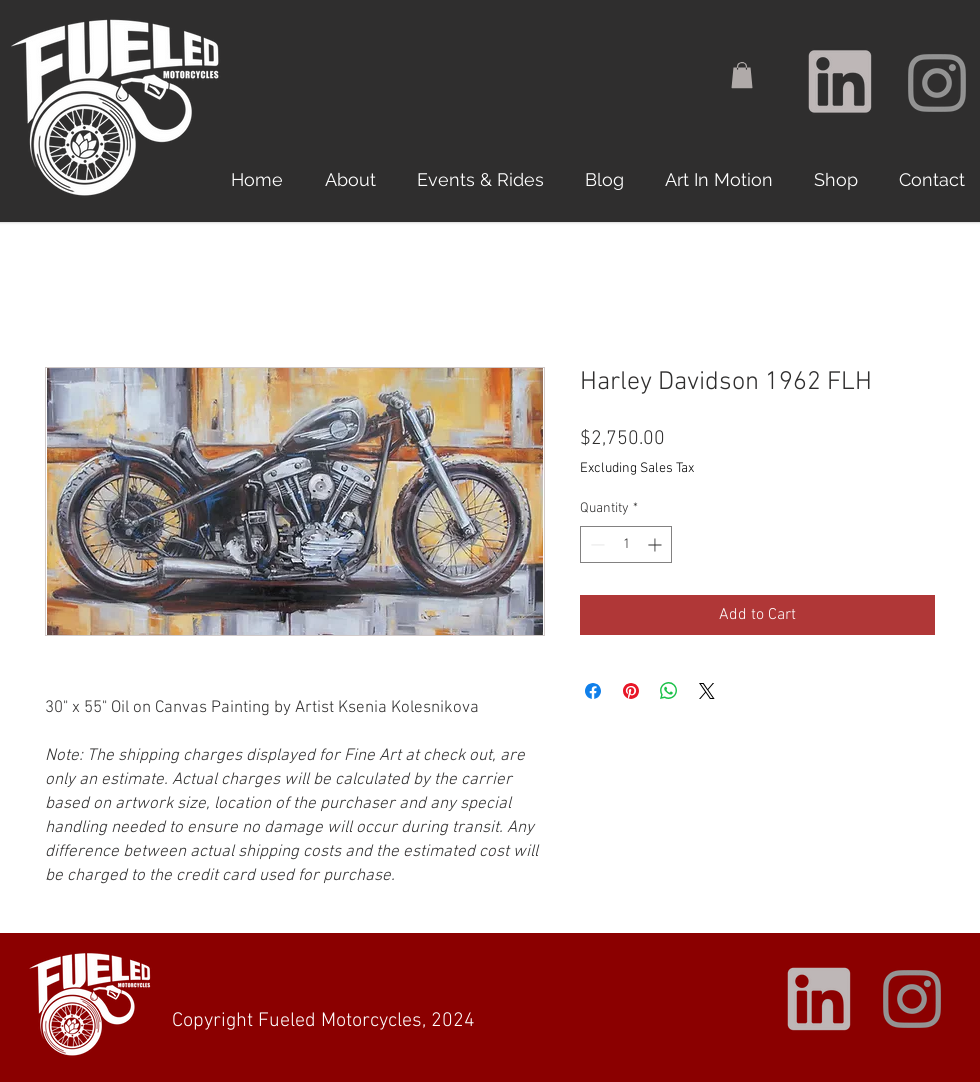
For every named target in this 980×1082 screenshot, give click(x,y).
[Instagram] (937, 83)
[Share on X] (707, 691)
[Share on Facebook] (593, 691)
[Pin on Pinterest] (631, 691)
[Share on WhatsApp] (669, 691)
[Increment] (656, 544)
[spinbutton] (626, 544)
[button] (742, 75)
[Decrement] (595, 544)
